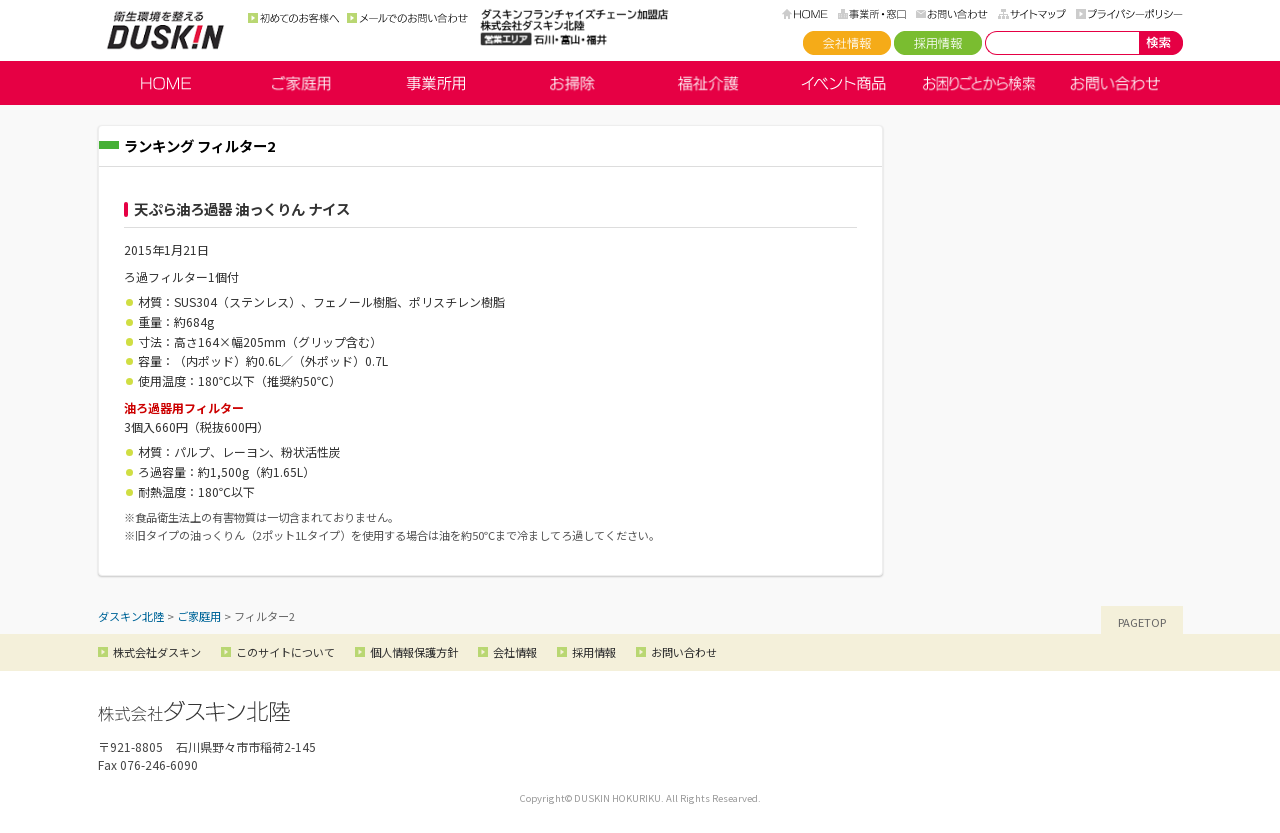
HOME (805, 14)
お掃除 (572, 83)
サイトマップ (1032, 14)
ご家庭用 (301, 83)
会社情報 (847, 43)
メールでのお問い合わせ (407, 18)
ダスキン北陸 (165, 30)
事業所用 (437, 83)
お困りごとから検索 (979, 83)
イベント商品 (844, 83)
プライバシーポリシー (1129, 14)
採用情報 (938, 43)
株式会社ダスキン (157, 652)
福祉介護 (708, 83)
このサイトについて (285, 652)
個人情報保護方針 (414, 652)
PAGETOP (1142, 622)
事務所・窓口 (872, 14)
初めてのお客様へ (294, 18)
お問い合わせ (952, 14)
